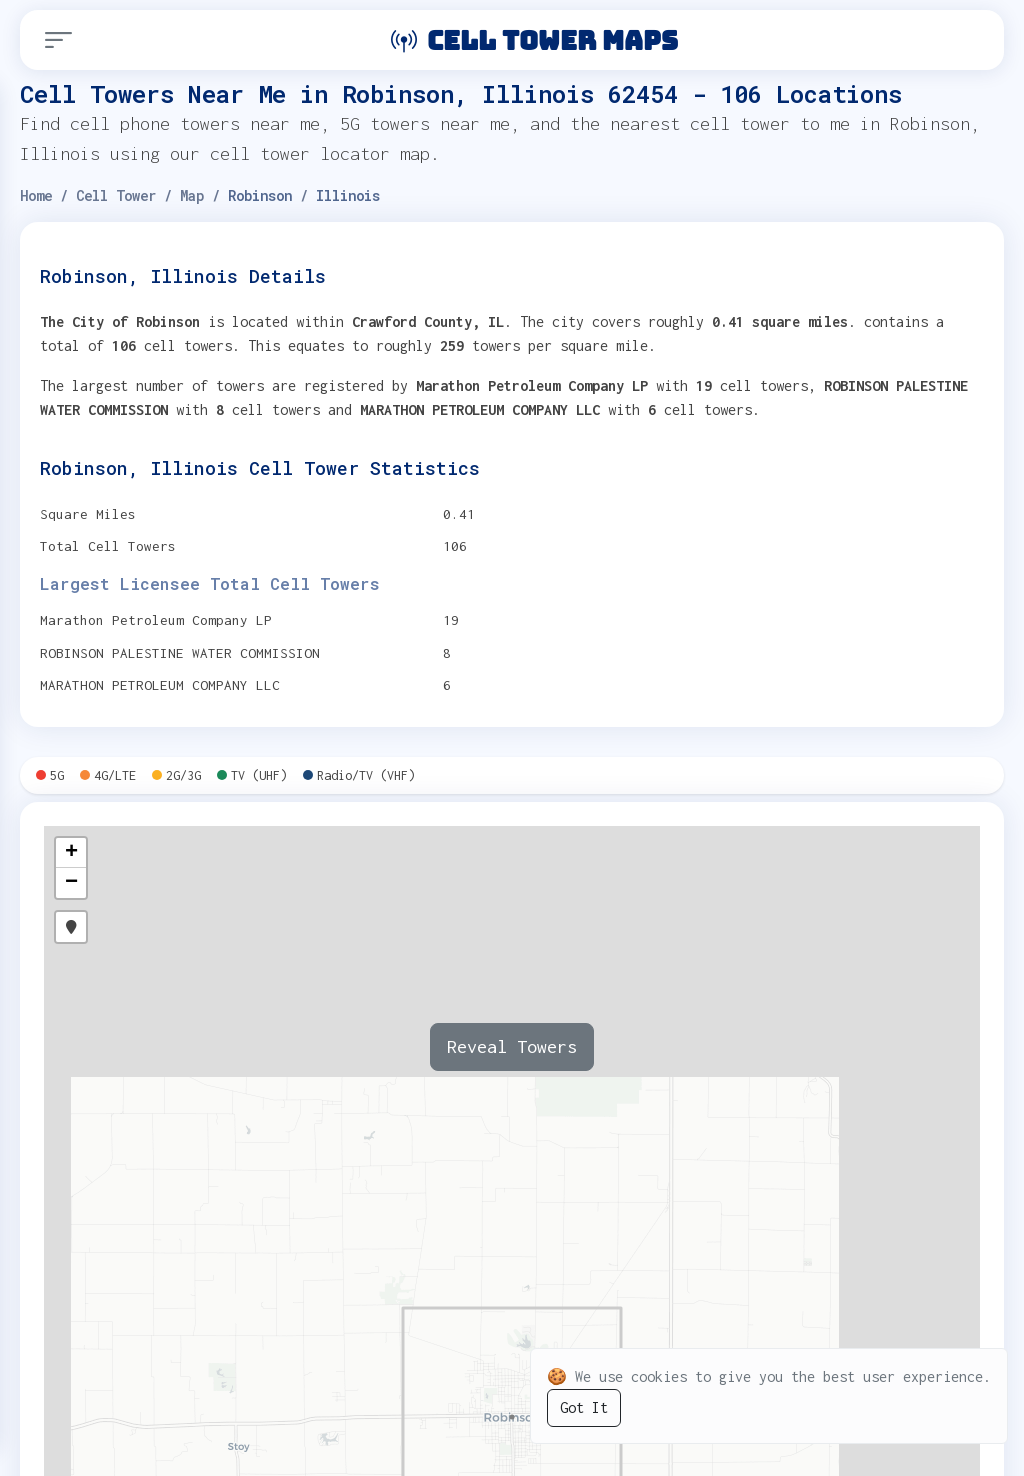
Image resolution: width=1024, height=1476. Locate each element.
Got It (584, 1407)
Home (36, 195)
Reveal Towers (512, 1046)
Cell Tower (116, 195)
